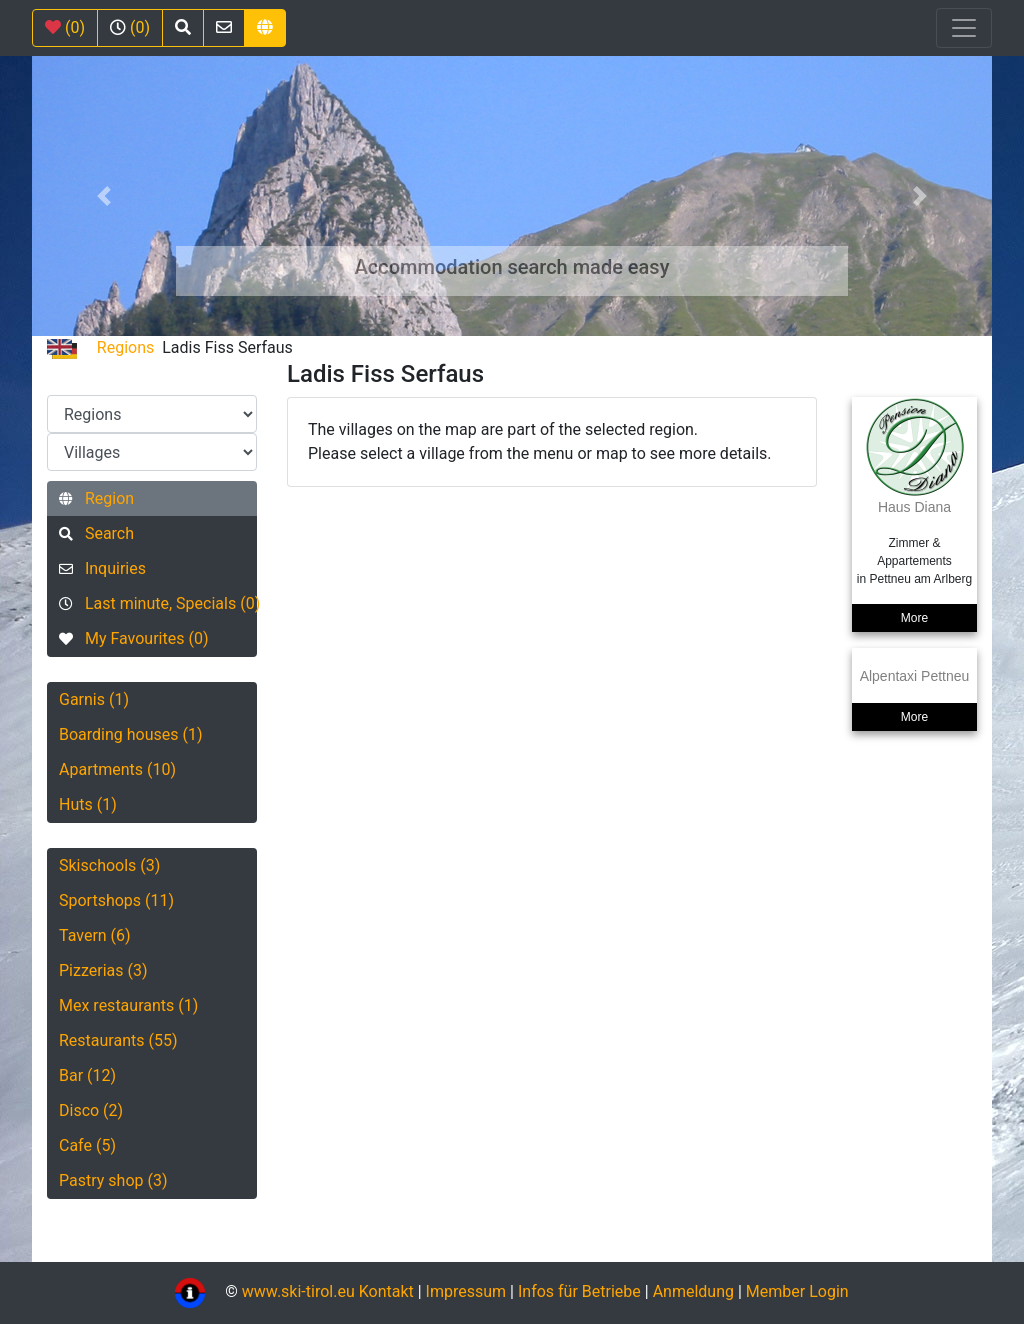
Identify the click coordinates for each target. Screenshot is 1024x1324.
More (914, 618)
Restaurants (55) (118, 1040)
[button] (104, 196)
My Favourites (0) (133, 638)
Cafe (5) (87, 1145)
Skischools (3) (109, 865)
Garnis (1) (94, 699)
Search (96, 533)
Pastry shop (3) (113, 1180)
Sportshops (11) (116, 900)
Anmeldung (693, 1291)
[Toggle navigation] (964, 28)
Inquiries (102, 568)
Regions (125, 347)
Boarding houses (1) (131, 734)
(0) (65, 27)
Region (96, 498)
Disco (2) (91, 1110)
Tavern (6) (95, 935)
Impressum (466, 1291)
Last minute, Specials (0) (158, 603)
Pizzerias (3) (103, 970)
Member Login (797, 1291)
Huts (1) (88, 804)
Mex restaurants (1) (128, 1005)
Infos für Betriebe (579, 1291)
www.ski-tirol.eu (298, 1291)
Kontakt (388, 1291)
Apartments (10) (117, 769)
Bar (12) (87, 1075)
